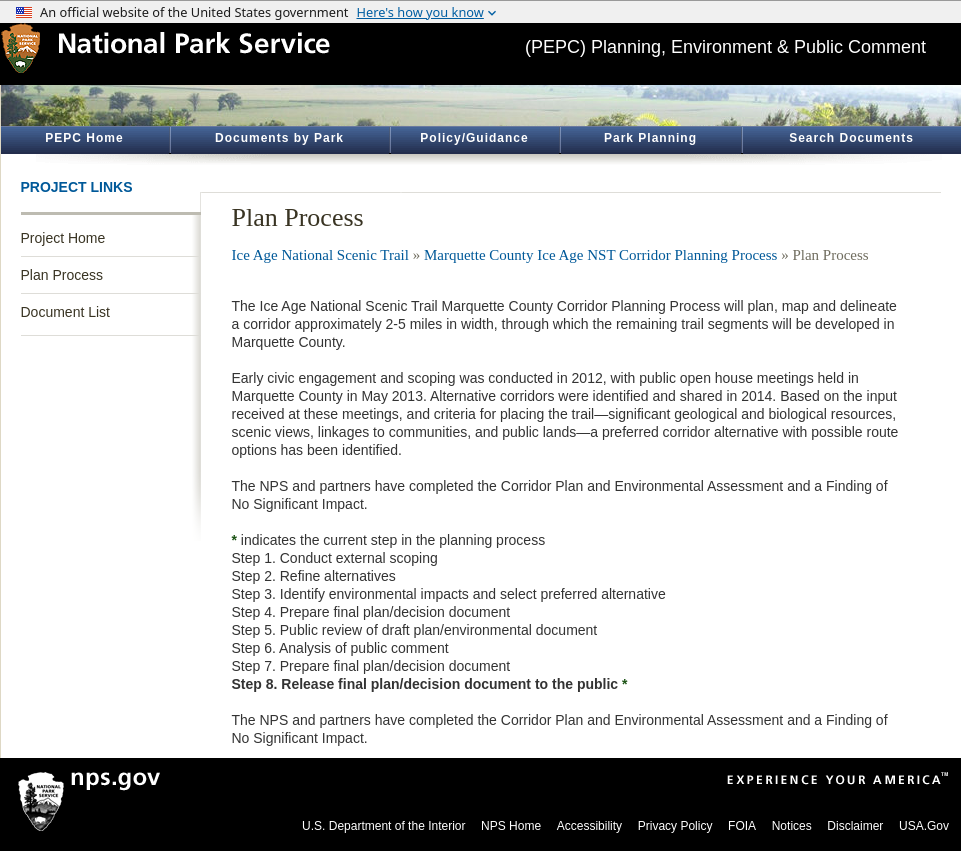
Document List (65, 312)
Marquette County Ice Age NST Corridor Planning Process (600, 255)
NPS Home (511, 826)
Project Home (63, 238)
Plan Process (62, 275)
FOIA (742, 826)
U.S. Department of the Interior (383, 826)
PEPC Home (84, 138)
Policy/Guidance (474, 138)
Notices (792, 826)
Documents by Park (279, 138)
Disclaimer (855, 826)
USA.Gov (924, 826)
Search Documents (851, 138)
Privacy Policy (675, 826)
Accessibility (589, 826)
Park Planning (650, 138)
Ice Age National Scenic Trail (320, 255)
